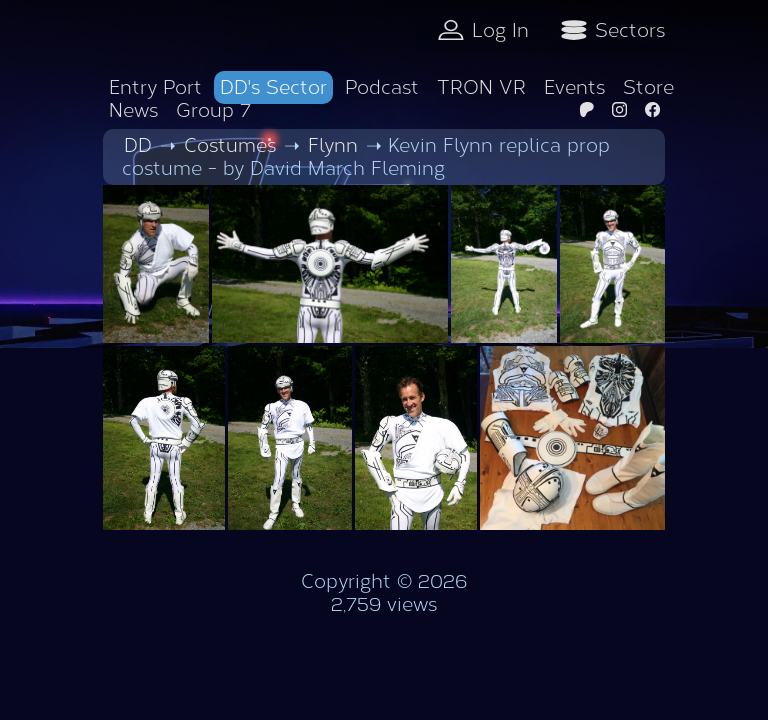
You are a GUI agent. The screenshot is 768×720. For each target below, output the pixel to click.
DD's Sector (273, 87)
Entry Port (155, 87)
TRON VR (481, 87)
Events (574, 87)
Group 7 (213, 110)
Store (648, 87)
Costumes (230, 145)
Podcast (382, 87)
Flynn (333, 145)
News (133, 110)
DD (138, 145)
